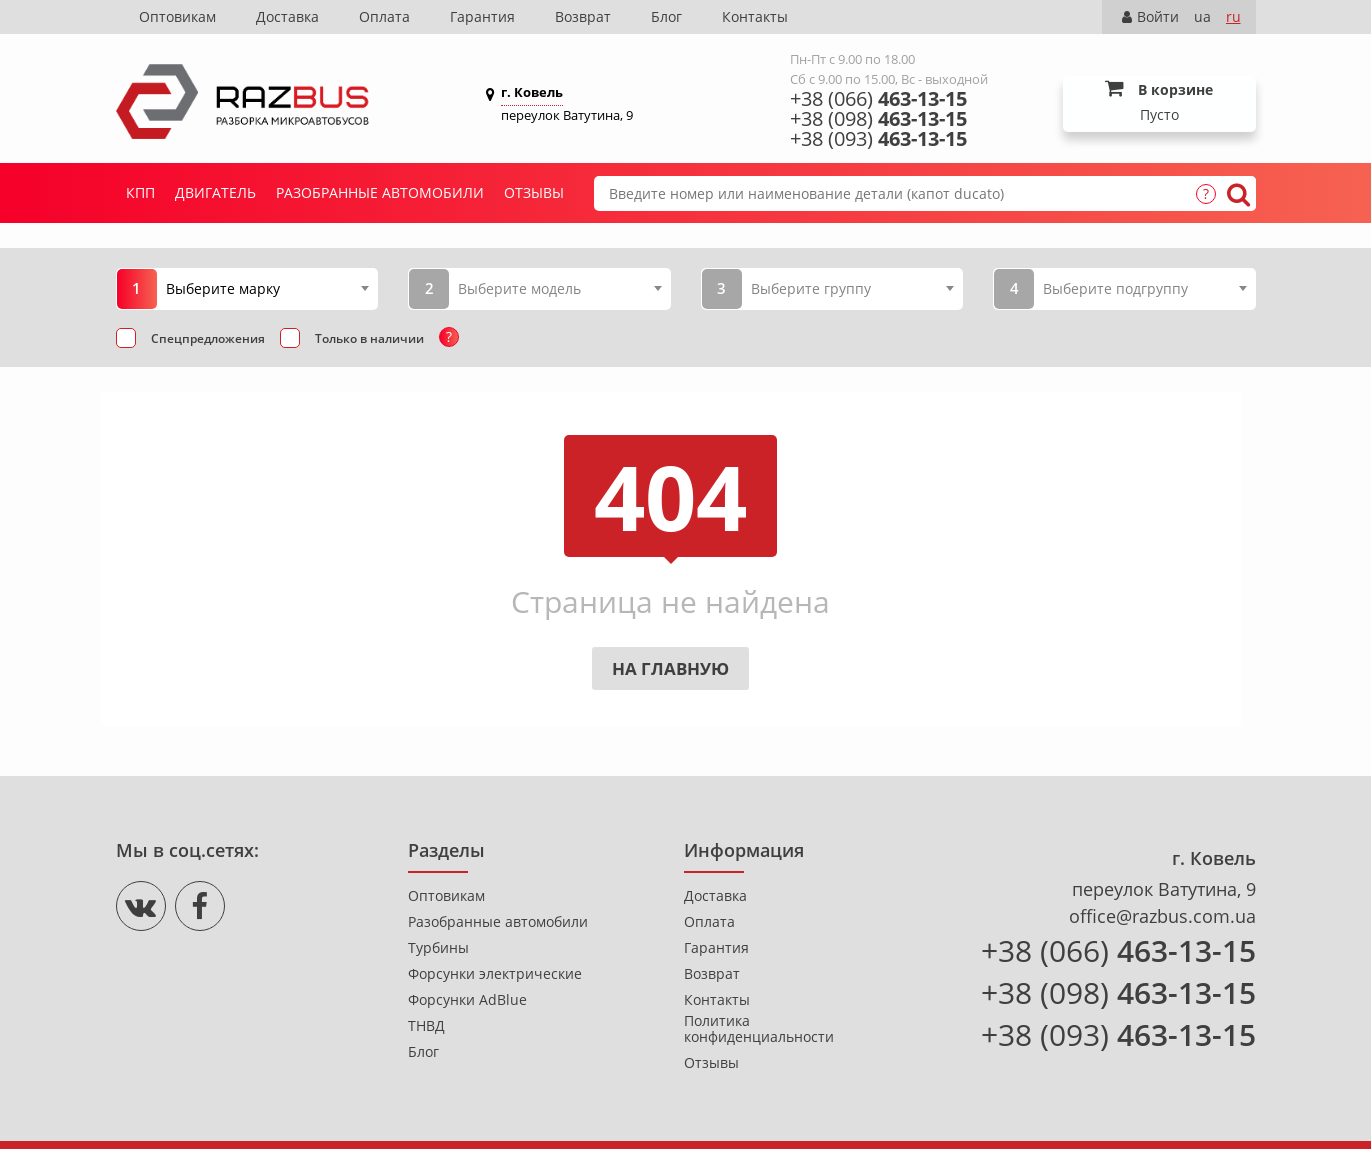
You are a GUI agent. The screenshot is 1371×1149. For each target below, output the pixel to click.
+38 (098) (878, 119)
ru (1233, 16)
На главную (670, 668)
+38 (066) (878, 99)
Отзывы (534, 192)
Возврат (583, 16)
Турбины (438, 948)
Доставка (287, 16)
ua (1202, 16)
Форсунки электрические (495, 974)
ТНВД (426, 1026)
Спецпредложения (208, 338)
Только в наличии (369, 338)
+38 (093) (878, 139)
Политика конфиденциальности (759, 1029)
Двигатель (215, 192)
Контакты (755, 16)
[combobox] (267, 288)
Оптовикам (177, 16)
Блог (666, 16)
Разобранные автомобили (380, 192)
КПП (140, 192)
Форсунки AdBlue (467, 1000)
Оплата (384, 16)
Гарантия (482, 16)
